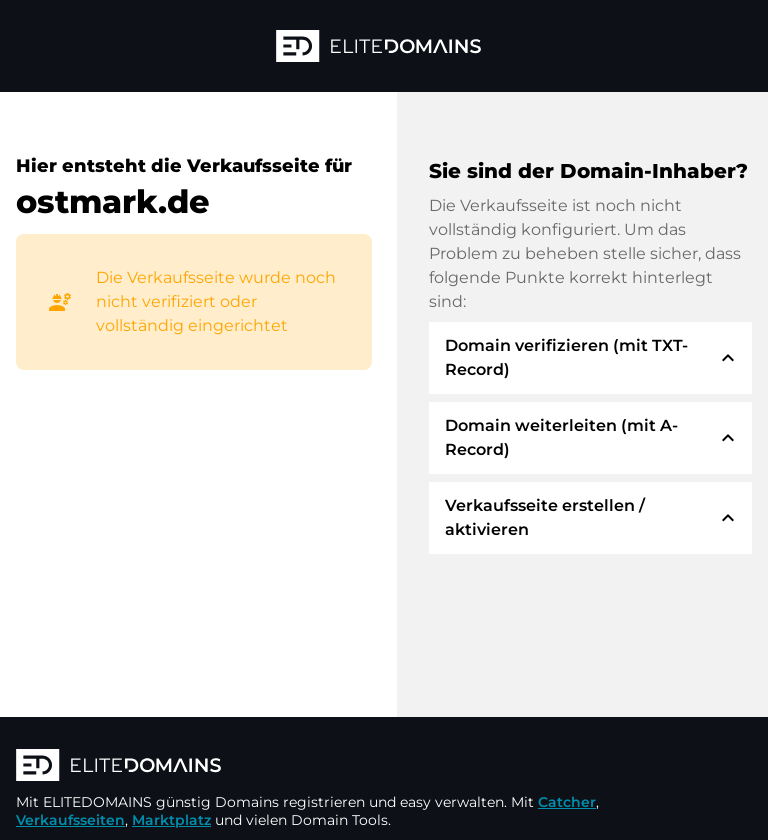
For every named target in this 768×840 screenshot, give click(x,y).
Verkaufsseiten (70, 820)
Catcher (567, 802)
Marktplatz (171, 820)
